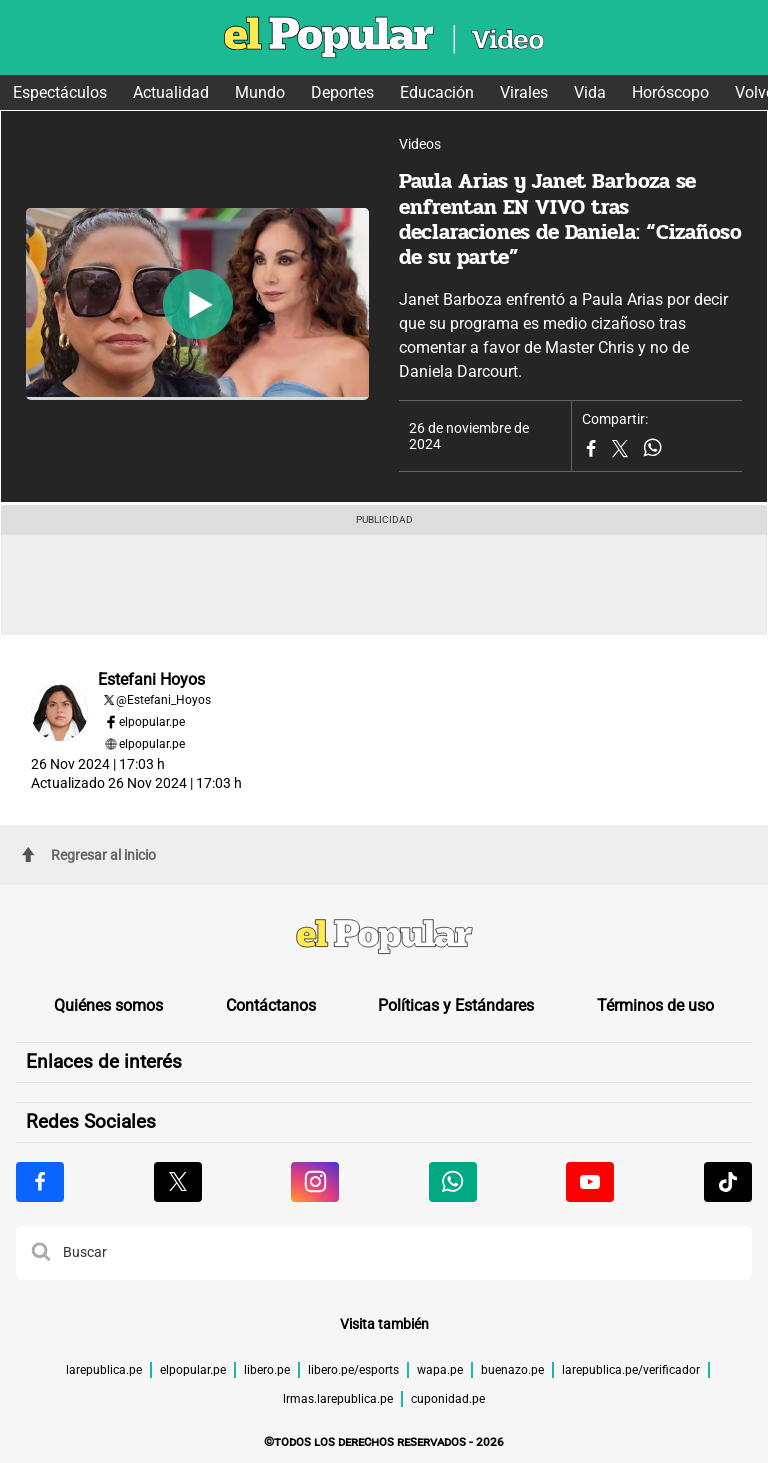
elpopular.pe (152, 722)
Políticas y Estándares (456, 1005)
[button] (41, 1253)
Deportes (342, 92)
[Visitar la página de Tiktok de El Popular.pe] (728, 1182)
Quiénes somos (108, 1005)
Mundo (260, 92)
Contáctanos (271, 1005)
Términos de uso (655, 1005)
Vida (590, 92)
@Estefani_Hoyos (163, 700)
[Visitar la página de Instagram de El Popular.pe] (315, 1182)
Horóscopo (670, 92)
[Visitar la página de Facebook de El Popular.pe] (40, 1182)
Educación (437, 92)
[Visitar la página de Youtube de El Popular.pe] (590, 1182)
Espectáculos (60, 92)
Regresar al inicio (89, 855)
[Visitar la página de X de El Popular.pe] (178, 1182)
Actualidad (171, 92)
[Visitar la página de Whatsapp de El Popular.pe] (453, 1182)
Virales (524, 92)
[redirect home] (384, 939)
